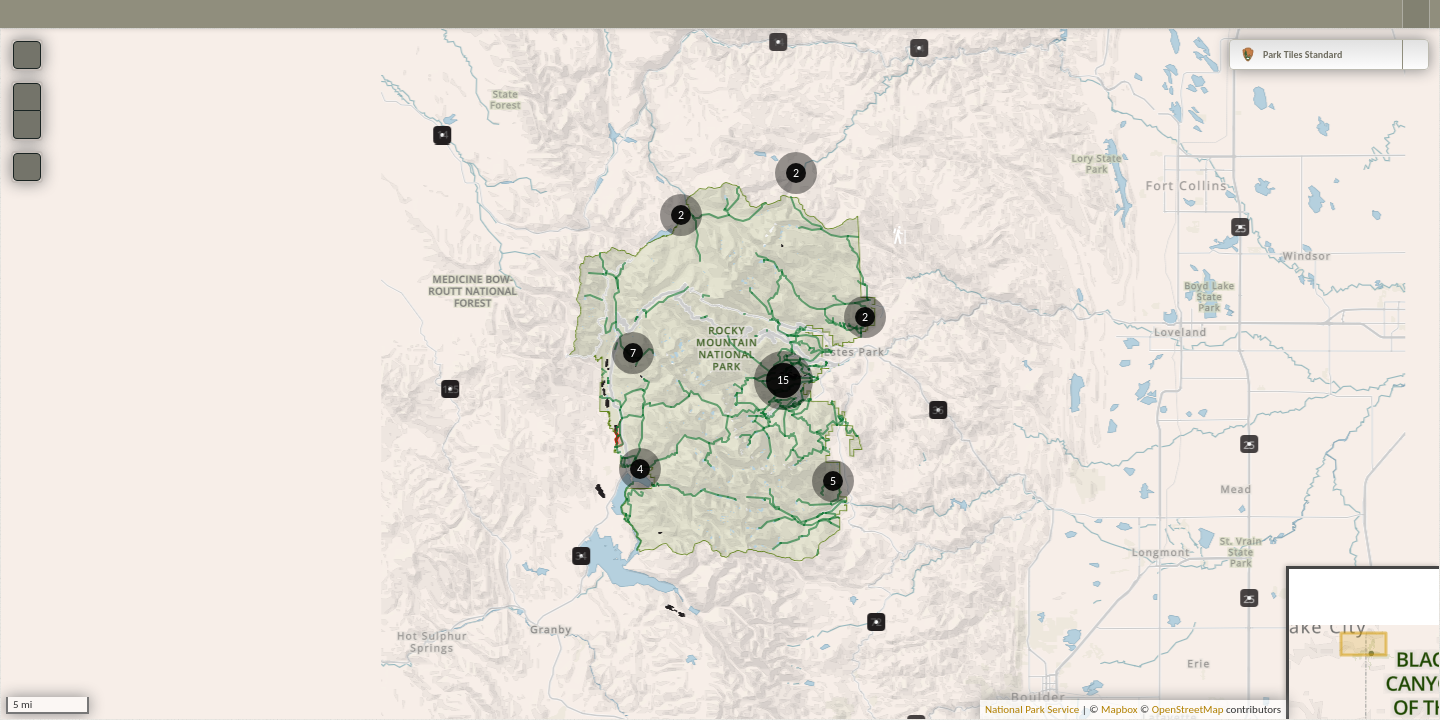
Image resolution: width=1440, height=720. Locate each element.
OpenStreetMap (1188, 709)
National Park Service (1032, 709)
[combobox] (1329, 54)
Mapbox (1119, 709)
